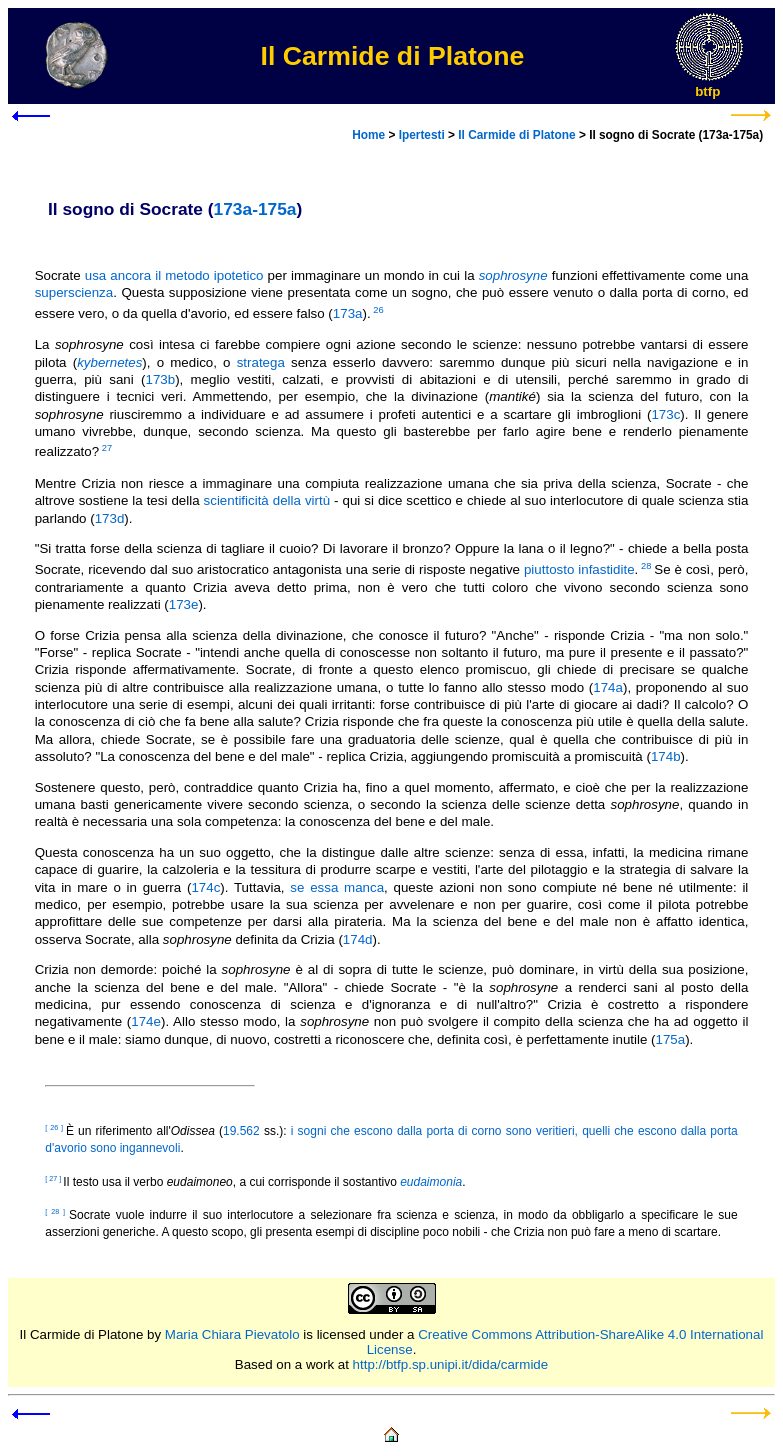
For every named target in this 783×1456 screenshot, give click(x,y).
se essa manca (337, 887)
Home (368, 135)
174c (205, 887)
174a (608, 687)
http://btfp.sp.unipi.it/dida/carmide (451, 1364)
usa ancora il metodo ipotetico (174, 275)
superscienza (74, 292)
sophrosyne (513, 275)
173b (160, 379)
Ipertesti (422, 135)
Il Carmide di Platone (516, 135)
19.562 (241, 1131)
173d (110, 518)
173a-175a (255, 209)
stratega (261, 362)
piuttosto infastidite (579, 569)
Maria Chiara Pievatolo (232, 1334)
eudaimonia (431, 1182)
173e (184, 604)
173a (348, 313)
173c (665, 414)
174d (358, 939)
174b (666, 756)
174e (146, 1021)
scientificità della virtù (267, 500)
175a (671, 1039)
